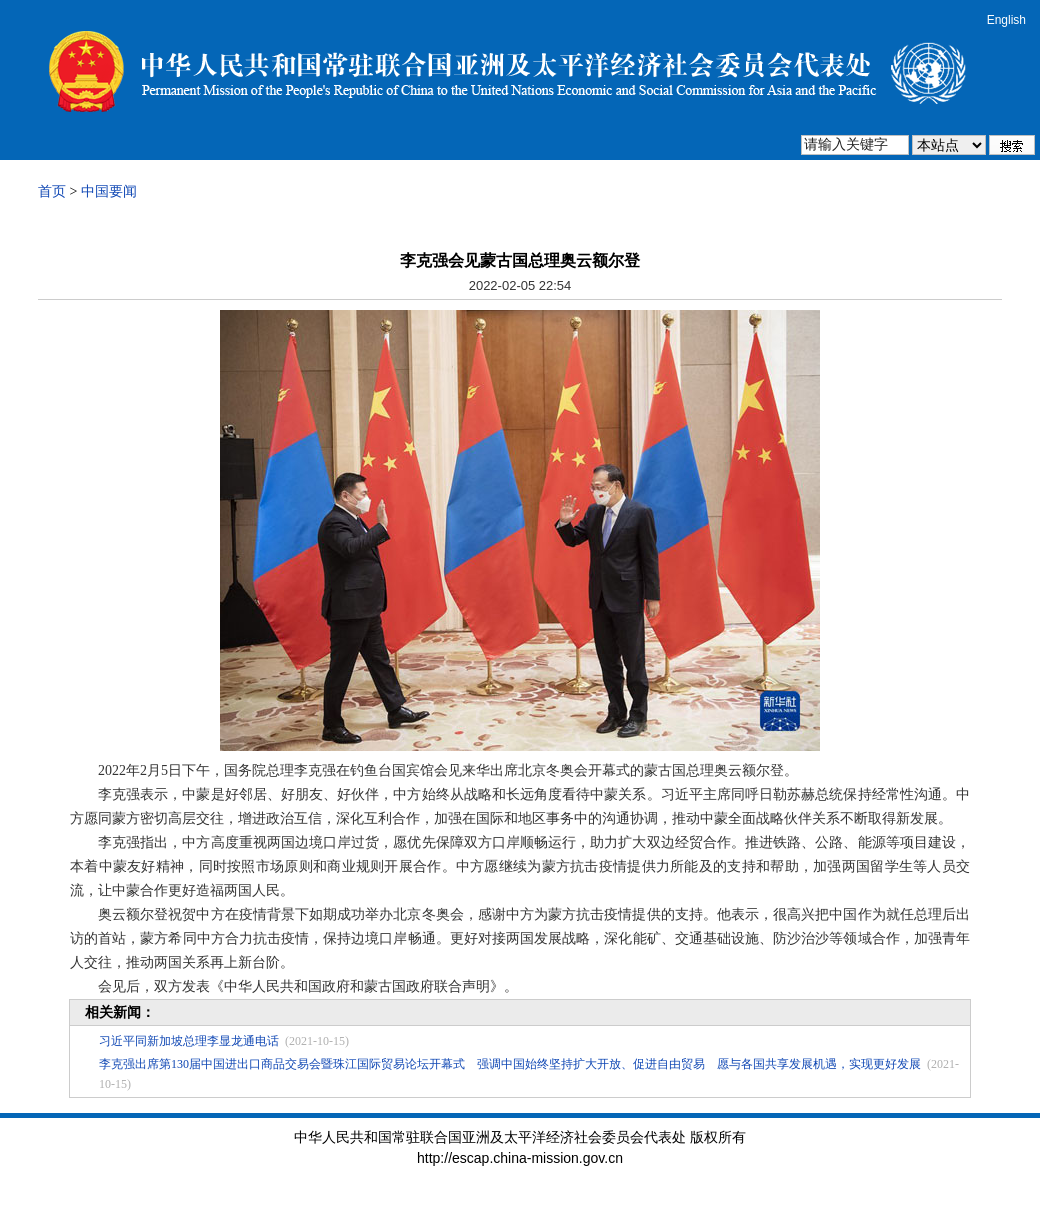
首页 (52, 191)
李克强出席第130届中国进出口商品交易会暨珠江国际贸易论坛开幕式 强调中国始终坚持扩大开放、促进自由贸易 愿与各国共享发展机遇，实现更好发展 (510, 1064)
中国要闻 (109, 191)
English (1006, 20)
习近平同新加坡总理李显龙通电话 (189, 1041)
